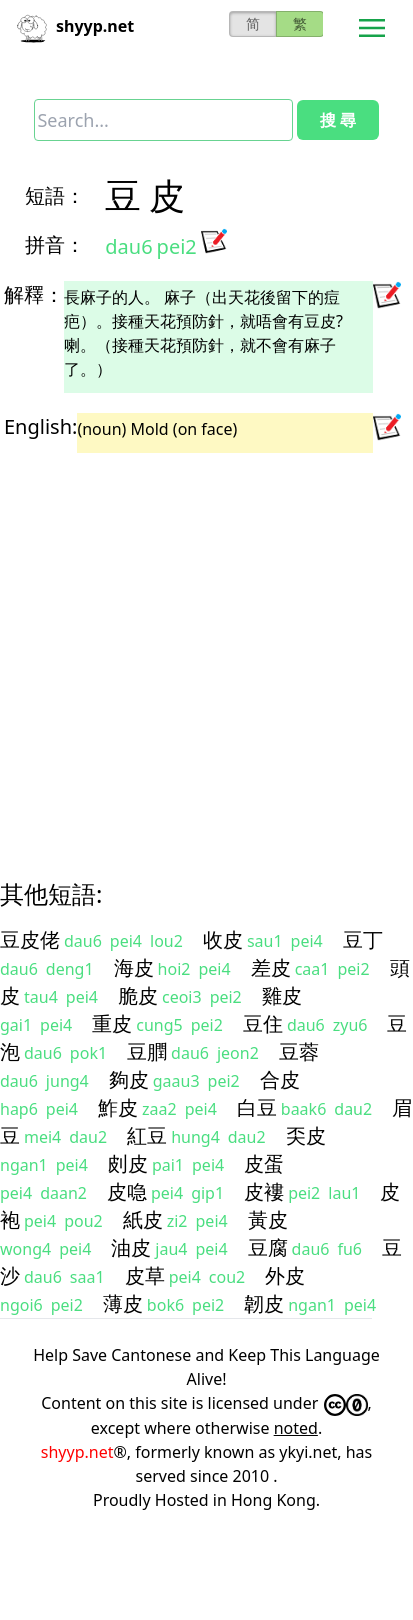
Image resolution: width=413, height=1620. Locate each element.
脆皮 (138, 995)
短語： (55, 195)
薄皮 (123, 1303)
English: (40, 426)
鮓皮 (118, 1107)
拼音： (55, 244)
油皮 (131, 1247)
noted (296, 1428)
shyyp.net (77, 1452)
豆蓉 (299, 1051)
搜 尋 (338, 120)
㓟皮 (128, 1163)
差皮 (271, 967)
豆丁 (363, 939)
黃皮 (268, 1219)
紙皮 (143, 1219)
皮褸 (264, 1191)
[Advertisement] (187, 648)
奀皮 (306, 1135)
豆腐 (268, 1247)
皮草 (145, 1275)
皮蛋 (264, 1163)
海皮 (134, 967)
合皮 (280, 1079)
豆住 (263, 1023)
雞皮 (282, 995)
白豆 (257, 1107)
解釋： (34, 294)
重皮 (112, 1023)
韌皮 (264, 1303)
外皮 (285, 1275)
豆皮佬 (30, 939)
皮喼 (127, 1191)
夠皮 (129, 1079)
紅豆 (147, 1135)
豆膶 (147, 1051)
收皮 (223, 939)
